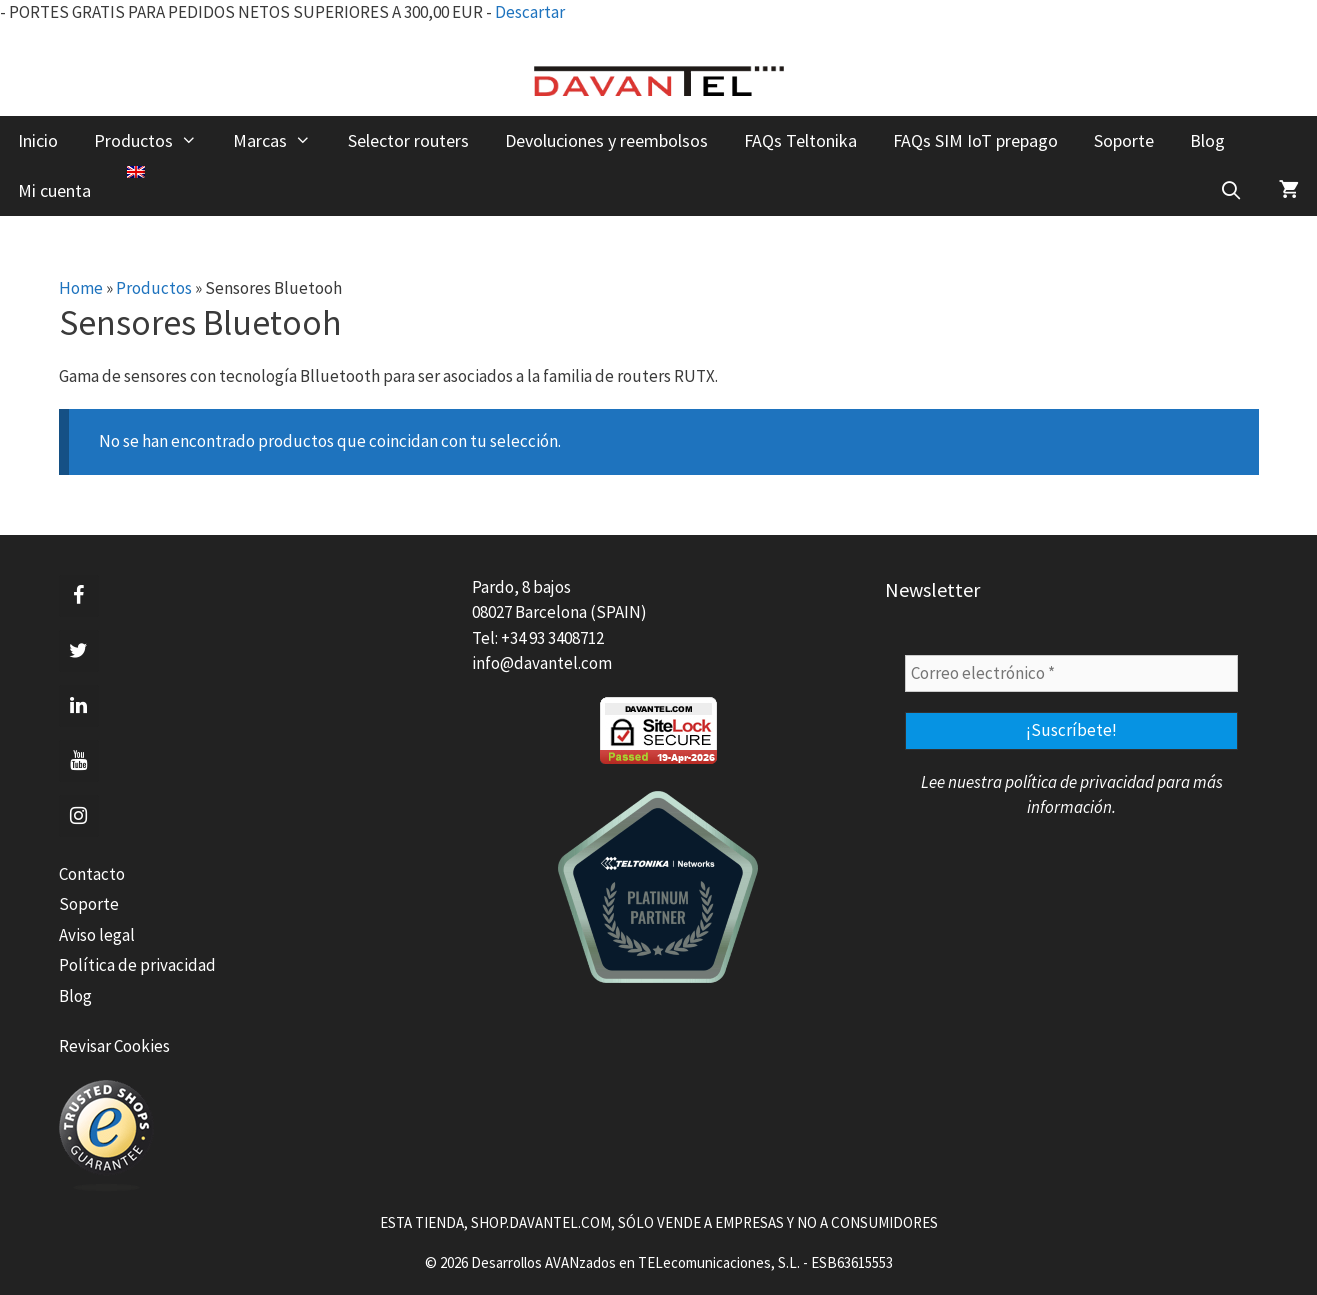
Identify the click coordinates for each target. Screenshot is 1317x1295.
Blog (1207, 140)
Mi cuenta (54, 190)
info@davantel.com (542, 663)
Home (81, 288)
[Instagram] (79, 816)
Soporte (1124, 140)
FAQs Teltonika (800, 140)
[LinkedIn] (79, 706)
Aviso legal (97, 935)
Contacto (92, 874)
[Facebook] (79, 596)
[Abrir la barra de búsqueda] (1231, 191)
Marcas (281, 141)
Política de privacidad (137, 965)
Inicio (38, 140)
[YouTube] (79, 761)
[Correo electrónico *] (1071, 674)
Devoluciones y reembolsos (606, 140)
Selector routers (408, 140)
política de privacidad (1079, 782)
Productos (154, 141)
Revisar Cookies (114, 1046)
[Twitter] (79, 651)
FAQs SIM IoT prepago (975, 140)
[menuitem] (136, 172)
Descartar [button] (530, 12)
